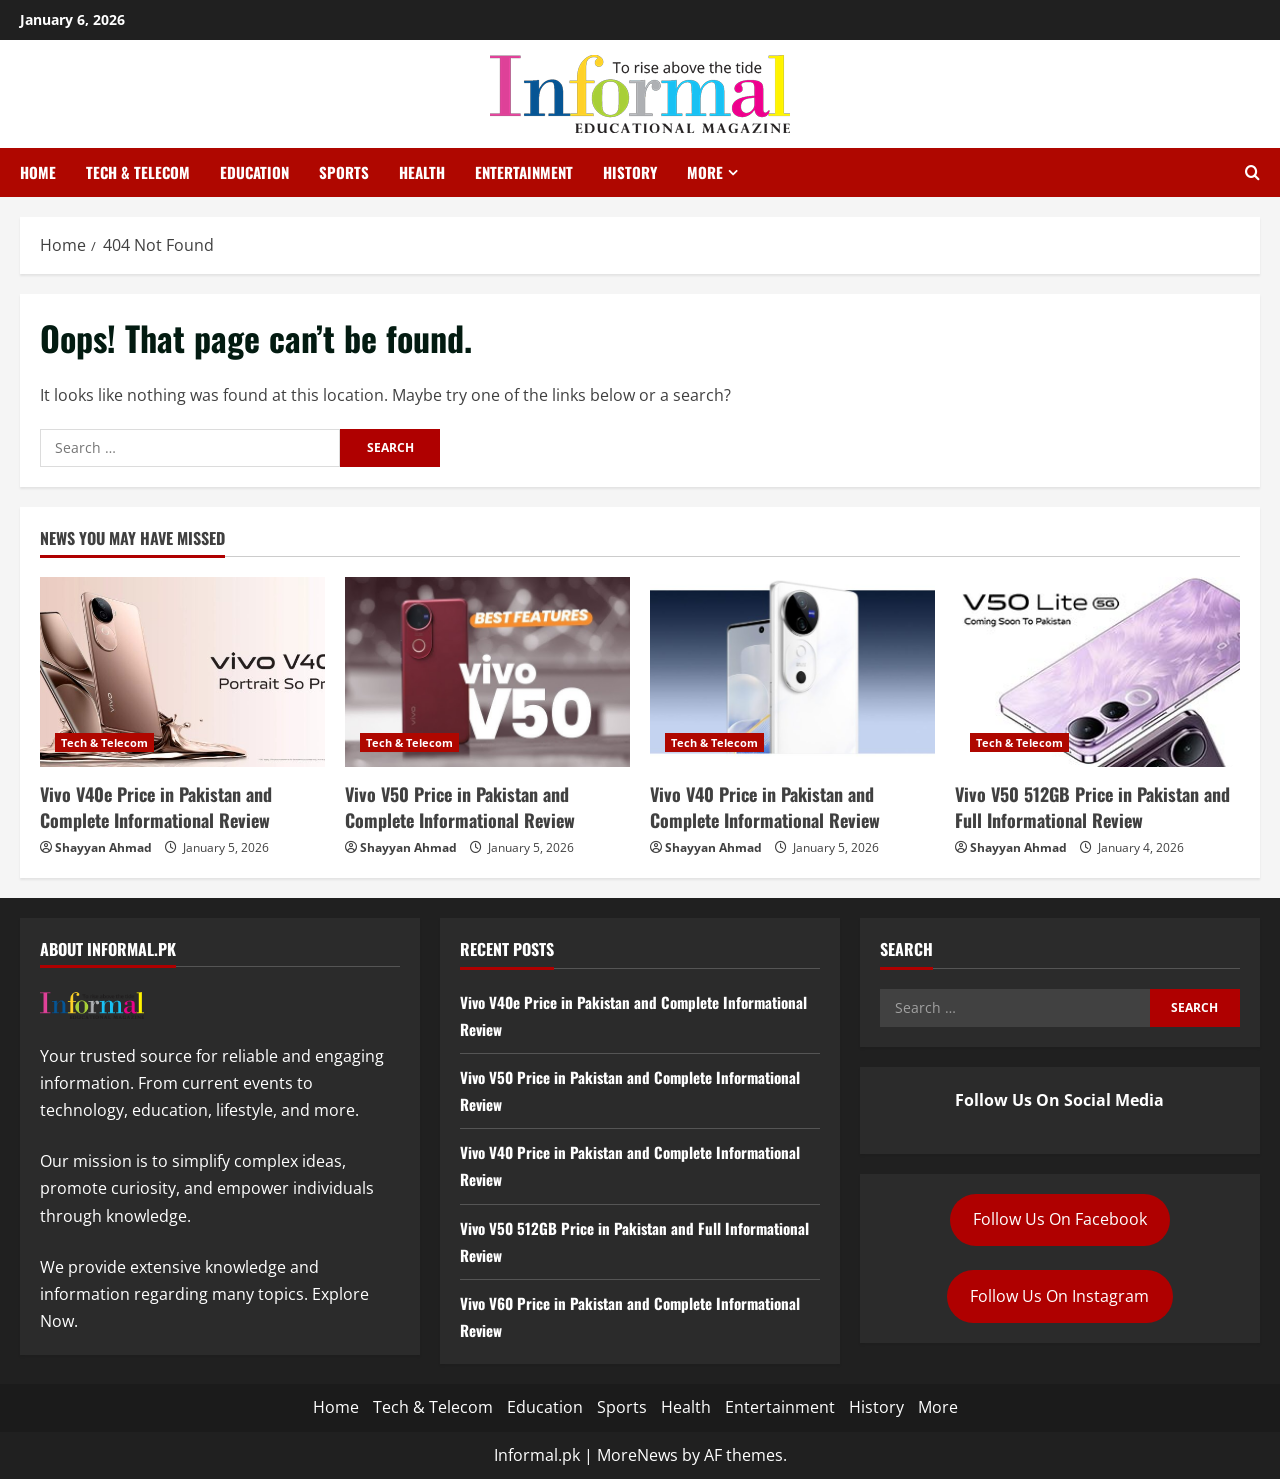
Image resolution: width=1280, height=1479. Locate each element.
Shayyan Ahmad (103, 847)
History (630, 172)
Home (38, 172)
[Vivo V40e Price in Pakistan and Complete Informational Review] (182, 672)
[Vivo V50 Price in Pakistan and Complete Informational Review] (487, 672)
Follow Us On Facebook (1060, 1219)
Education (254, 172)
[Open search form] (1252, 173)
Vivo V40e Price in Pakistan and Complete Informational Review (156, 806)
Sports (344, 172)
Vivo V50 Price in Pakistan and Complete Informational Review (460, 806)
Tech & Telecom (138, 172)
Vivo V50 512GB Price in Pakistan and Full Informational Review (1092, 806)
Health (422, 172)
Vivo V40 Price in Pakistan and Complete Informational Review (765, 806)
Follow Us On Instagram (1059, 1296)
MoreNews (637, 1455)
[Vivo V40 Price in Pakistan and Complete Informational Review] (792, 672)
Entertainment (524, 172)
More (705, 172)
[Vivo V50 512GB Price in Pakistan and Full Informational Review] (1097, 672)
